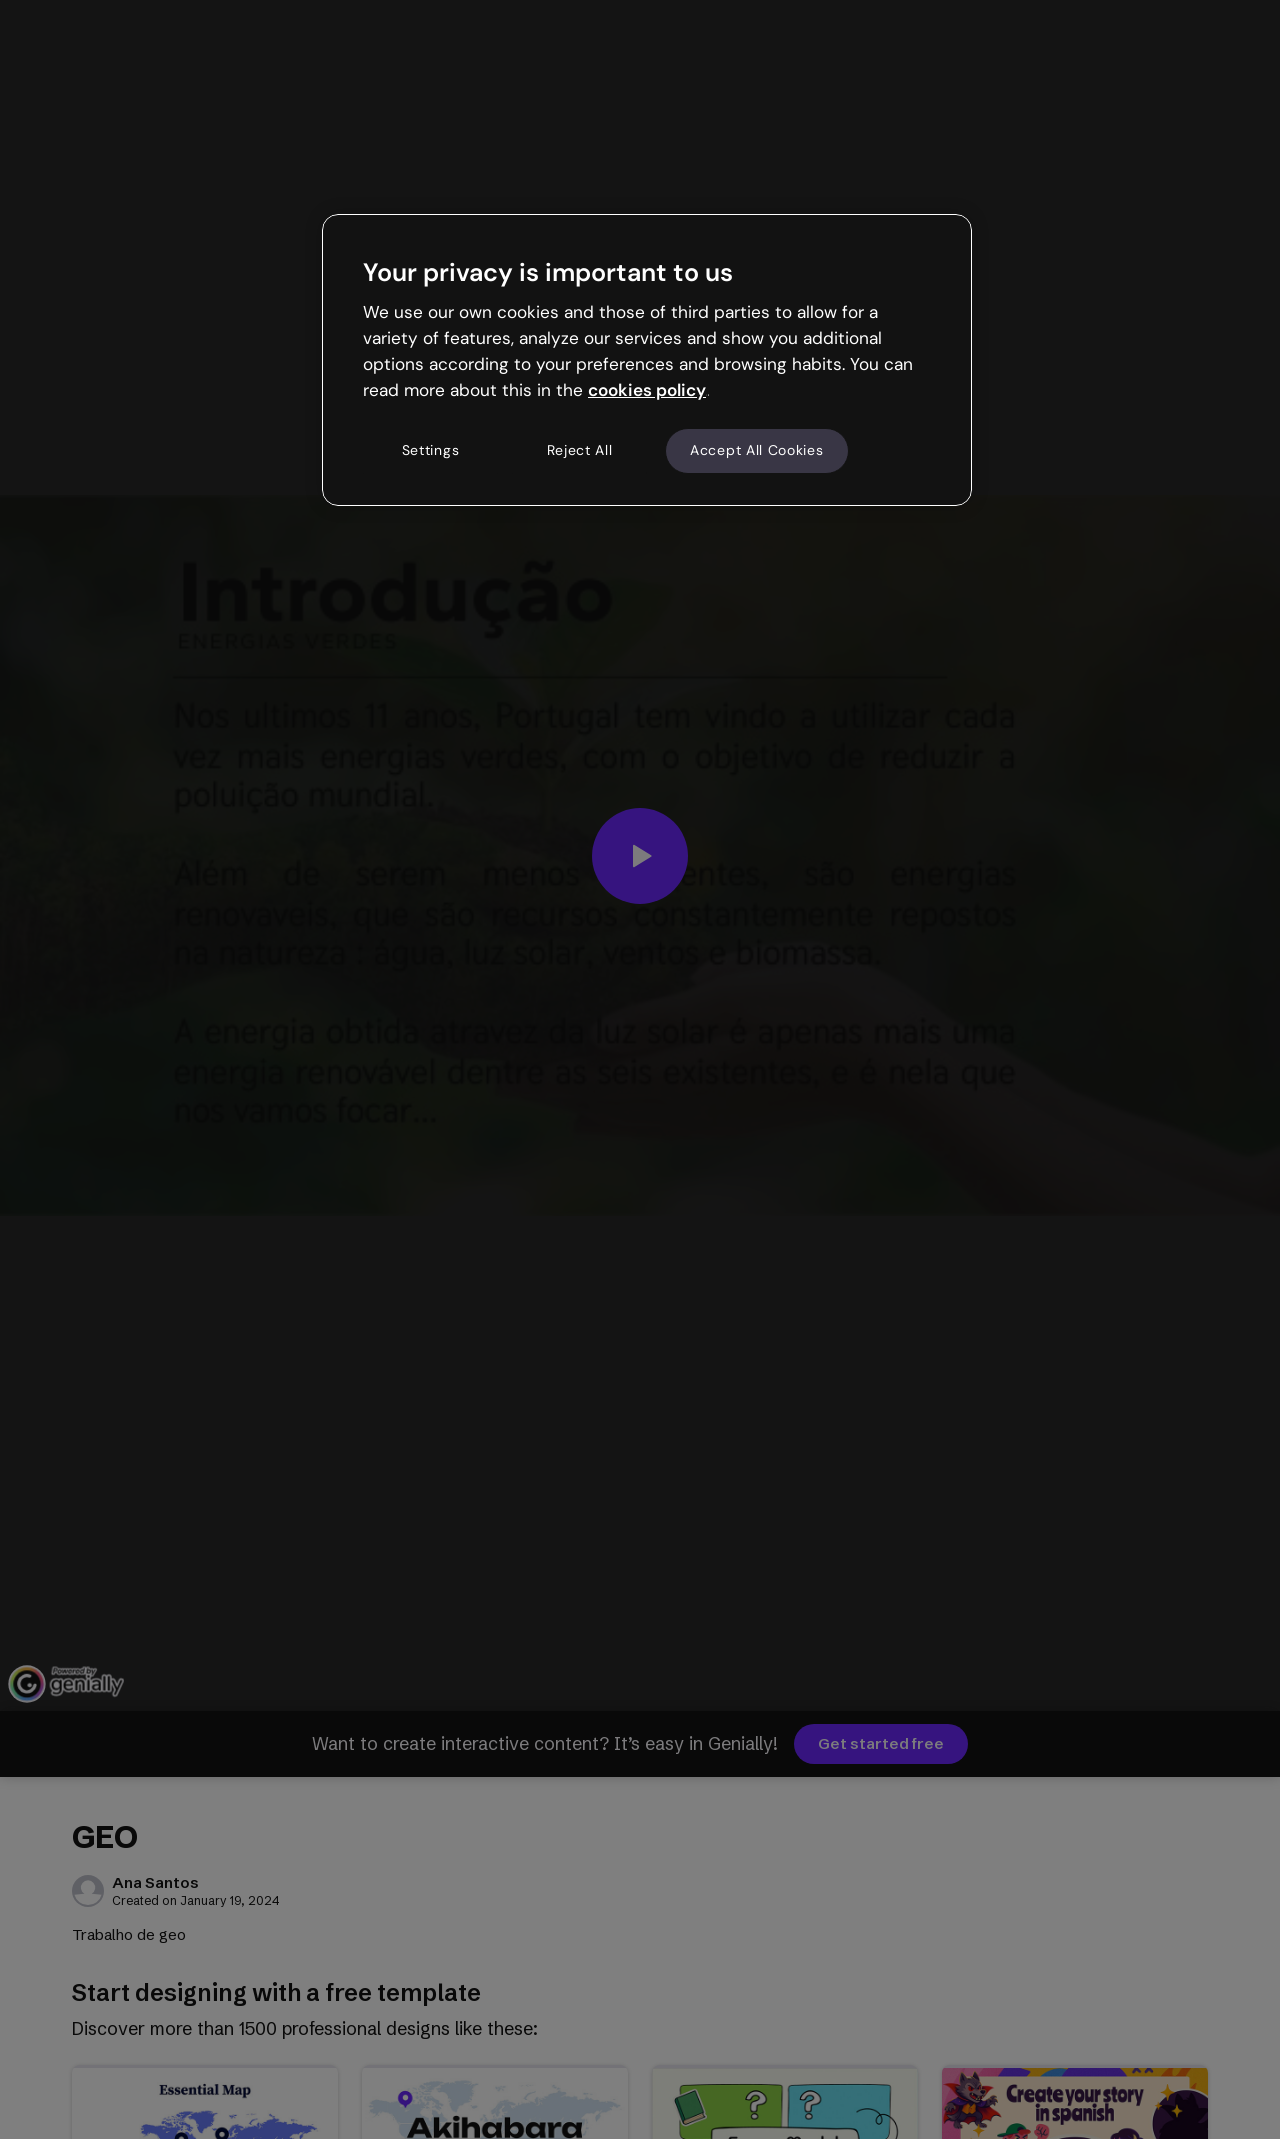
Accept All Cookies (757, 450)
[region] (647, 360)
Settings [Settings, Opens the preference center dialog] (431, 450)
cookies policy (647, 390)
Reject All (580, 450)
